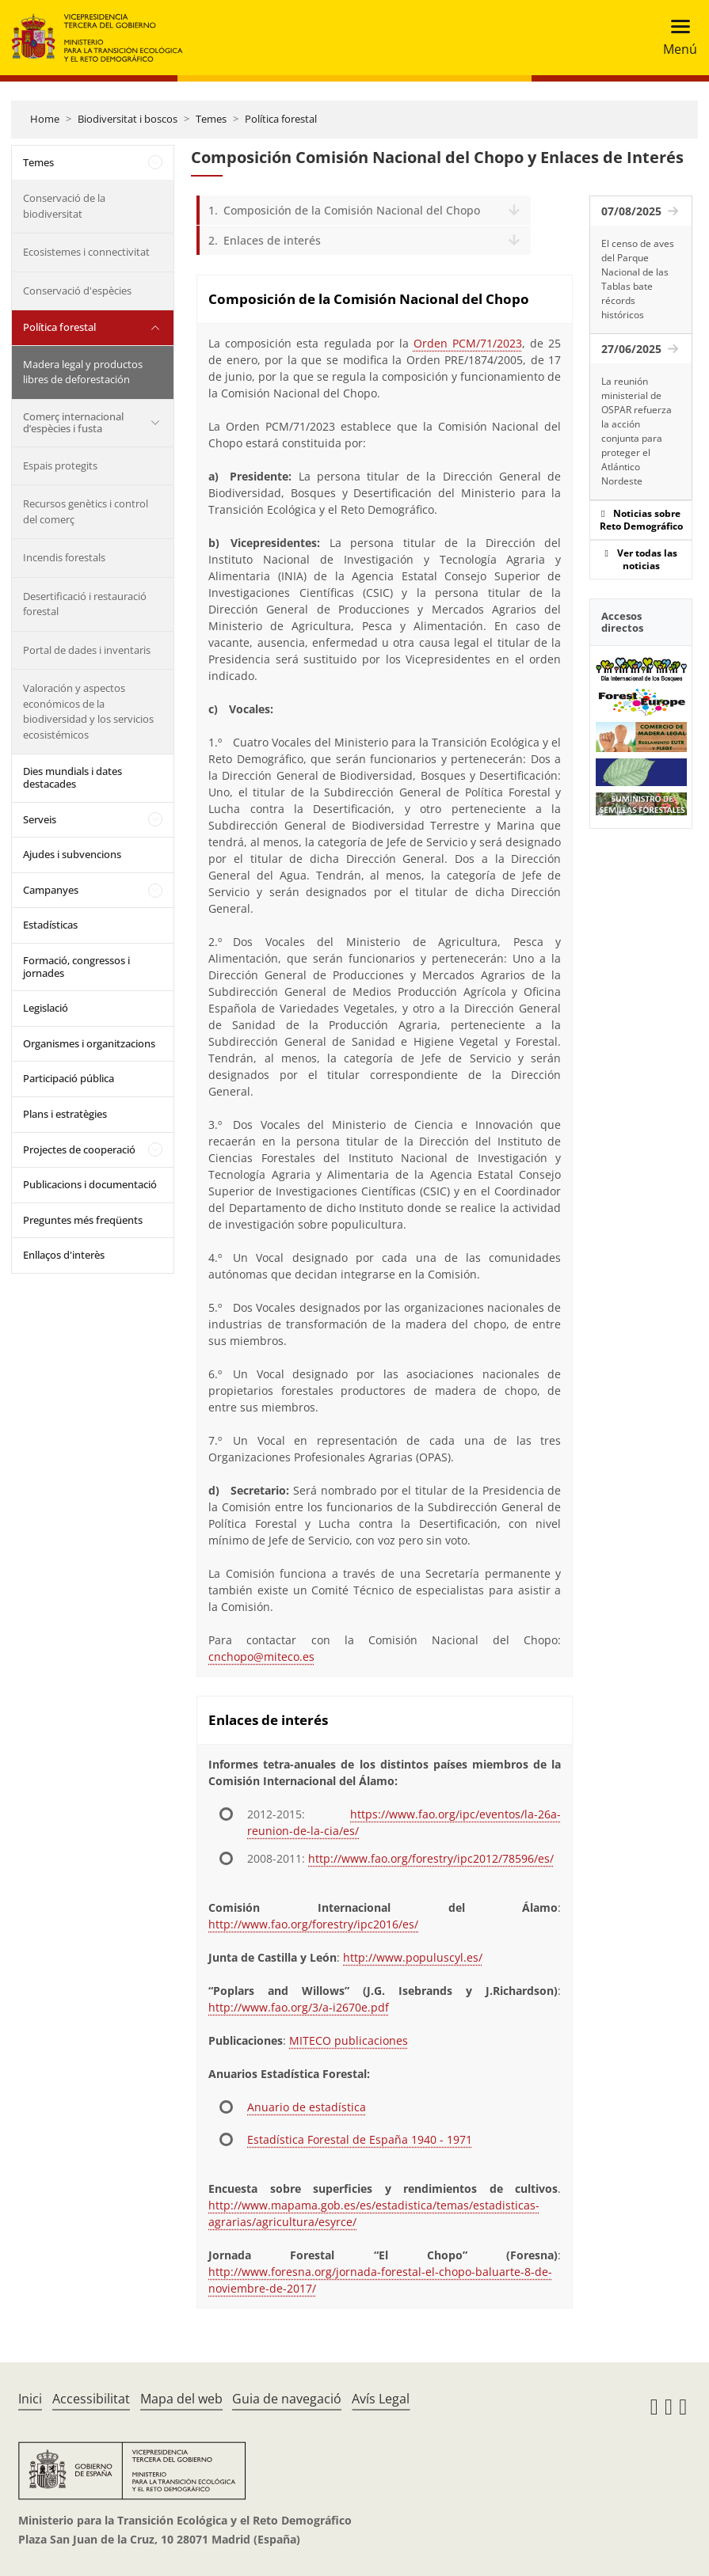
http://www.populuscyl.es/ (412, 1957)
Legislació (45, 1008)
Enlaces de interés (272, 240)
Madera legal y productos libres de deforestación (83, 372)
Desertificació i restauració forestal (85, 604)
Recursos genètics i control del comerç (85, 511)
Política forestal (281, 119)
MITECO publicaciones (348, 2040)
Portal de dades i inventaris (87, 650)
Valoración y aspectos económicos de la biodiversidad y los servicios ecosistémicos (88, 711)
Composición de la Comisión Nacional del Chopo (351, 210)
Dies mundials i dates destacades (72, 777)
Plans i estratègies (65, 1114)
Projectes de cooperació (79, 1149)
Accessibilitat (91, 2398)
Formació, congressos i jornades (76, 966)
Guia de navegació (286, 2398)
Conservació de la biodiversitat (64, 206)
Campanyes (50, 890)
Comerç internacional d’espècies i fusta (73, 422)
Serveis (39, 819)
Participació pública (68, 1078)
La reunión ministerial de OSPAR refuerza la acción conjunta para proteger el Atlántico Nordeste (636, 431)
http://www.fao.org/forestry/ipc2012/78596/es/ (431, 1858)
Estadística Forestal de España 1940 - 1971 (359, 2139)
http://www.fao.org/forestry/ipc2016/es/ (313, 1924)
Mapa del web (181, 2398)
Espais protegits (60, 465)
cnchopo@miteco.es (261, 1656)
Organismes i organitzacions (89, 1043)
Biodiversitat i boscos (127, 119)
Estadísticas (50, 925)
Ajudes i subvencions (72, 854)
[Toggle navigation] (675, 37)
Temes (211, 119)
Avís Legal (381, 2398)
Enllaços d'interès (64, 1255)
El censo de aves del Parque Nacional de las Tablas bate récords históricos (637, 279)
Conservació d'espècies (77, 290)
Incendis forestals (64, 557)
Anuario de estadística (306, 2106)
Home (44, 119)
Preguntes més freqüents (83, 1220)
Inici (30, 2398)
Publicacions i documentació (90, 1184)
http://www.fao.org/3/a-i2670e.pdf (298, 2007)
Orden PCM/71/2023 (468, 343)
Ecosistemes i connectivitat (86, 252)
